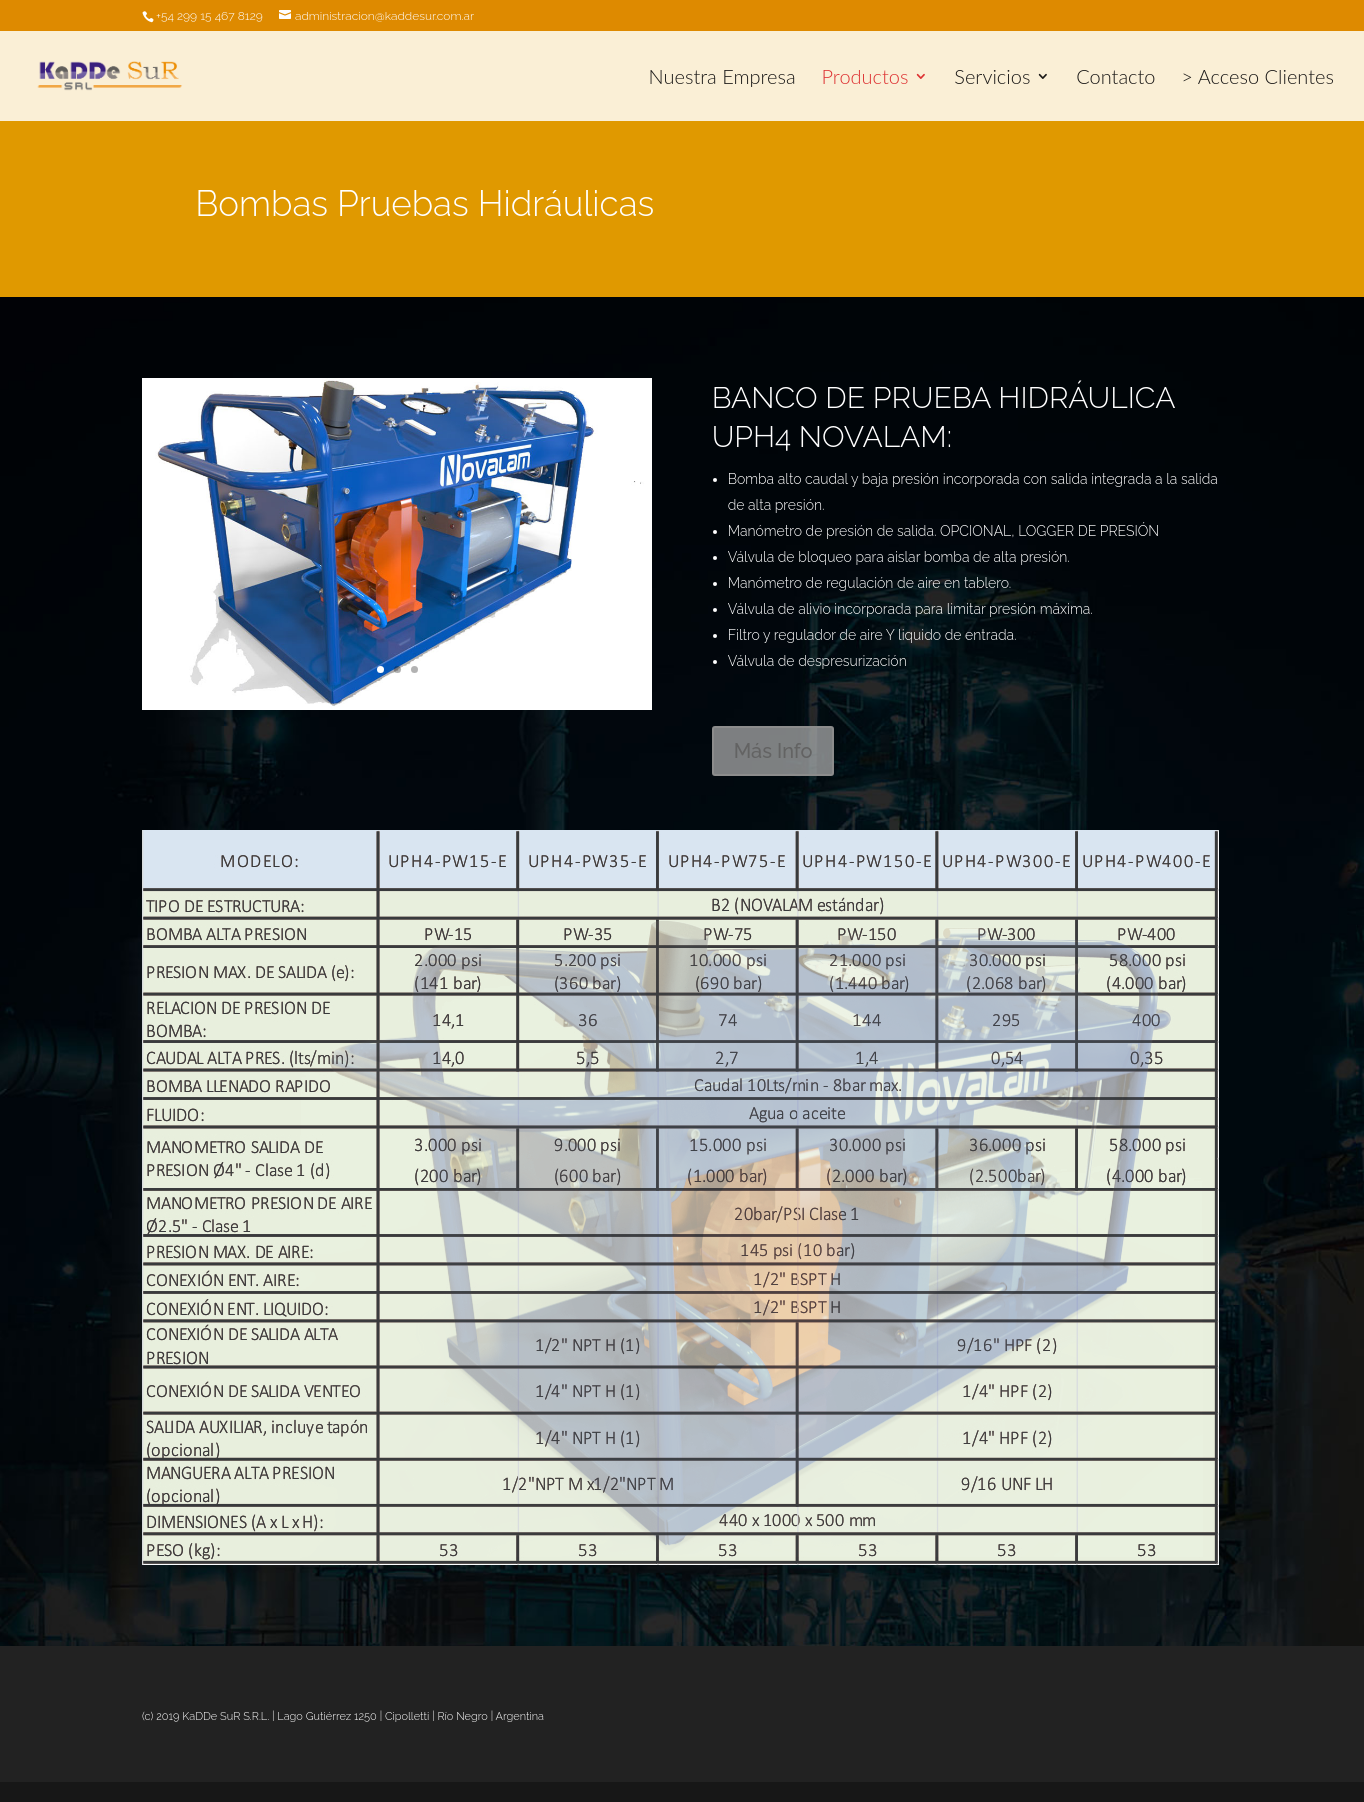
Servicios (992, 78)
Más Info (773, 751)
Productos (865, 78)
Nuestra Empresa (722, 78)
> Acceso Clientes (1257, 78)
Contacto (1115, 78)
